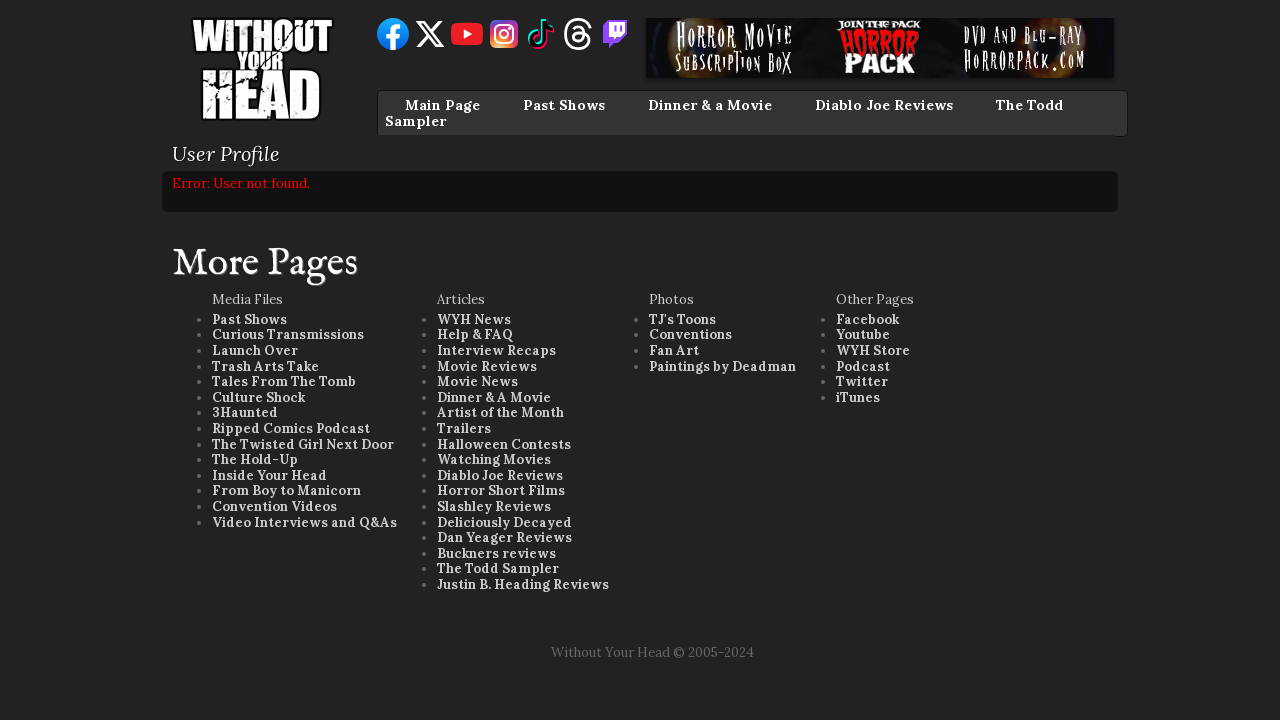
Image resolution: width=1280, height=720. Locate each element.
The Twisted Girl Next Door (303, 444)
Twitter (862, 381)
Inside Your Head (269, 475)
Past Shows (564, 105)
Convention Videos (274, 506)
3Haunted (245, 412)
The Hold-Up (255, 459)
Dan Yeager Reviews (504, 537)
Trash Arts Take (265, 366)
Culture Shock (258, 397)
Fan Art (674, 350)
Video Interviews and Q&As (304, 522)
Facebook (867, 319)
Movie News (477, 381)
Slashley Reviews (494, 506)
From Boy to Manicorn (286, 490)
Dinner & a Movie (710, 105)
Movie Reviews (487, 366)
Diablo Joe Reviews (884, 105)
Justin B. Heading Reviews (523, 584)
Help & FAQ (475, 334)
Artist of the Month (500, 412)
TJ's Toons (682, 319)
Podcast (863, 366)
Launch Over (255, 350)
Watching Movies (494, 459)
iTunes (858, 397)
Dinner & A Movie (494, 397)
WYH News (474, 319)
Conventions (690, 334)
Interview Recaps (496, 350)
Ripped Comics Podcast (291, 428)
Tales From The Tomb (284, 381)
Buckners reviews (496, 553)
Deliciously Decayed (504, 522)
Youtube (863, 334)
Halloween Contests (504, 444)
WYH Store (873, 350)
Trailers (464, 428)
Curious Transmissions (288, 334)
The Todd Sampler (498, 568)
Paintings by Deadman (722, 366)
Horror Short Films (501, 490)
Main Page (442, 105)
